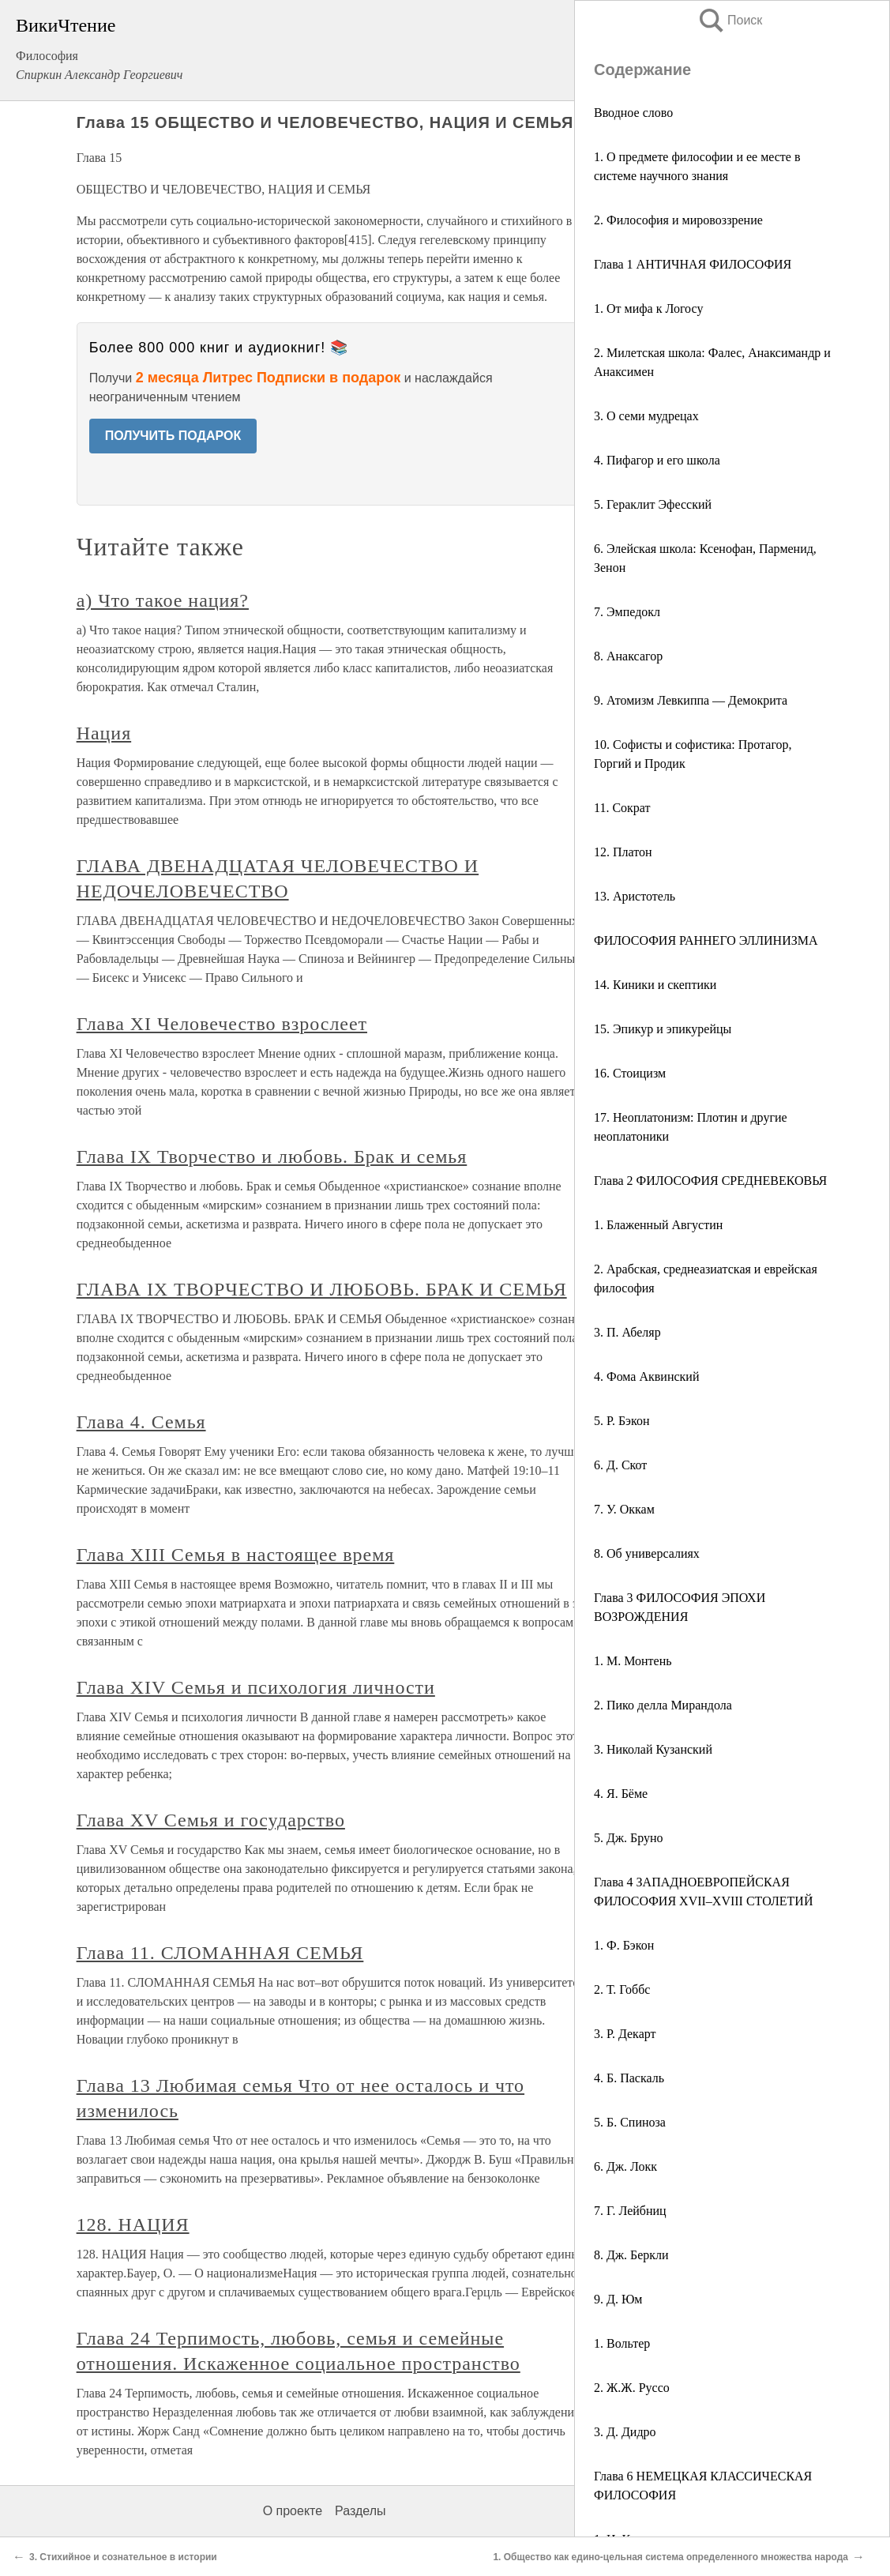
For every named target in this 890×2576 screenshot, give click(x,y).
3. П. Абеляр (627, 1332)
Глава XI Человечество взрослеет (222, 1023)
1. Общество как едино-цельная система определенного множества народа (670, 2557)
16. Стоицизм (630, 1073)
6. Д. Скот (620, 1465)
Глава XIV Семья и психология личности (256, 1687)
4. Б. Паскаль (629, 2078)
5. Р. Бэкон (621, 1420)
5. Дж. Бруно (628, 1838)
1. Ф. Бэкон (624, 1945)
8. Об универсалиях (647, 1553)
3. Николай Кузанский (653, 1749)
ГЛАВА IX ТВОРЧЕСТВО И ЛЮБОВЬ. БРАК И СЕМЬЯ (322, 1289)
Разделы (360, 2511)
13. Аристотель (634, 896)
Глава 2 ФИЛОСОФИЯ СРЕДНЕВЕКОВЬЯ (710, 1180)
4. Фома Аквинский (646, 1376)
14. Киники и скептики (655, 984)
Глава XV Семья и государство (211, 1820)
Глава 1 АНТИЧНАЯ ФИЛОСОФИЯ (692, 264)
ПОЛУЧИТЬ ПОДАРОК (173, 435)
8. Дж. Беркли (631, 2255)
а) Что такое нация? (163, 600)
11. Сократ (622, 807)
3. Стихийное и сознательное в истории (123, 2557)
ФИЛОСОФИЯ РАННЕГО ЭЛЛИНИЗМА (706, 940)
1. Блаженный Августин (658, 1225)
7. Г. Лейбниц (630, 2210)
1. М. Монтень (633, 1661)
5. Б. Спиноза (630, 2122)
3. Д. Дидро (625, 2432)
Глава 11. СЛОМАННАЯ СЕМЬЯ (220, 1952)
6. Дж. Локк (625, 2166)
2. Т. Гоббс (622, 1989)
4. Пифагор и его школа (657, 460)
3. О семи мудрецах (646, 416)
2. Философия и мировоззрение (678, 220)
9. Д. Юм (618, 2299)
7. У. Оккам (624, 1509)
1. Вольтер (622, 2343)
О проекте (292, 2511)
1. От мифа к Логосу (648, 308)
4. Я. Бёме (621, 1793)
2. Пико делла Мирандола (663, 1705)
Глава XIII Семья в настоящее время (236, 1554)
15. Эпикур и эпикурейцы (662, 1029)
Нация (104, 733)
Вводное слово (633, 112)
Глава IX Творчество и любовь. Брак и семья (272, 1156)
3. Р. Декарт (625, 2033)
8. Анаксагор (628, 656)
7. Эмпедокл (627, 612)
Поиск (729, 20)
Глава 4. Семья (141, 1422)
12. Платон (623, 852)
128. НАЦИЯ (133, 2224)
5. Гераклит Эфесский (653, 504)
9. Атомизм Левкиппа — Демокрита (690, 700)
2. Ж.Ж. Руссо (632, 2387)
